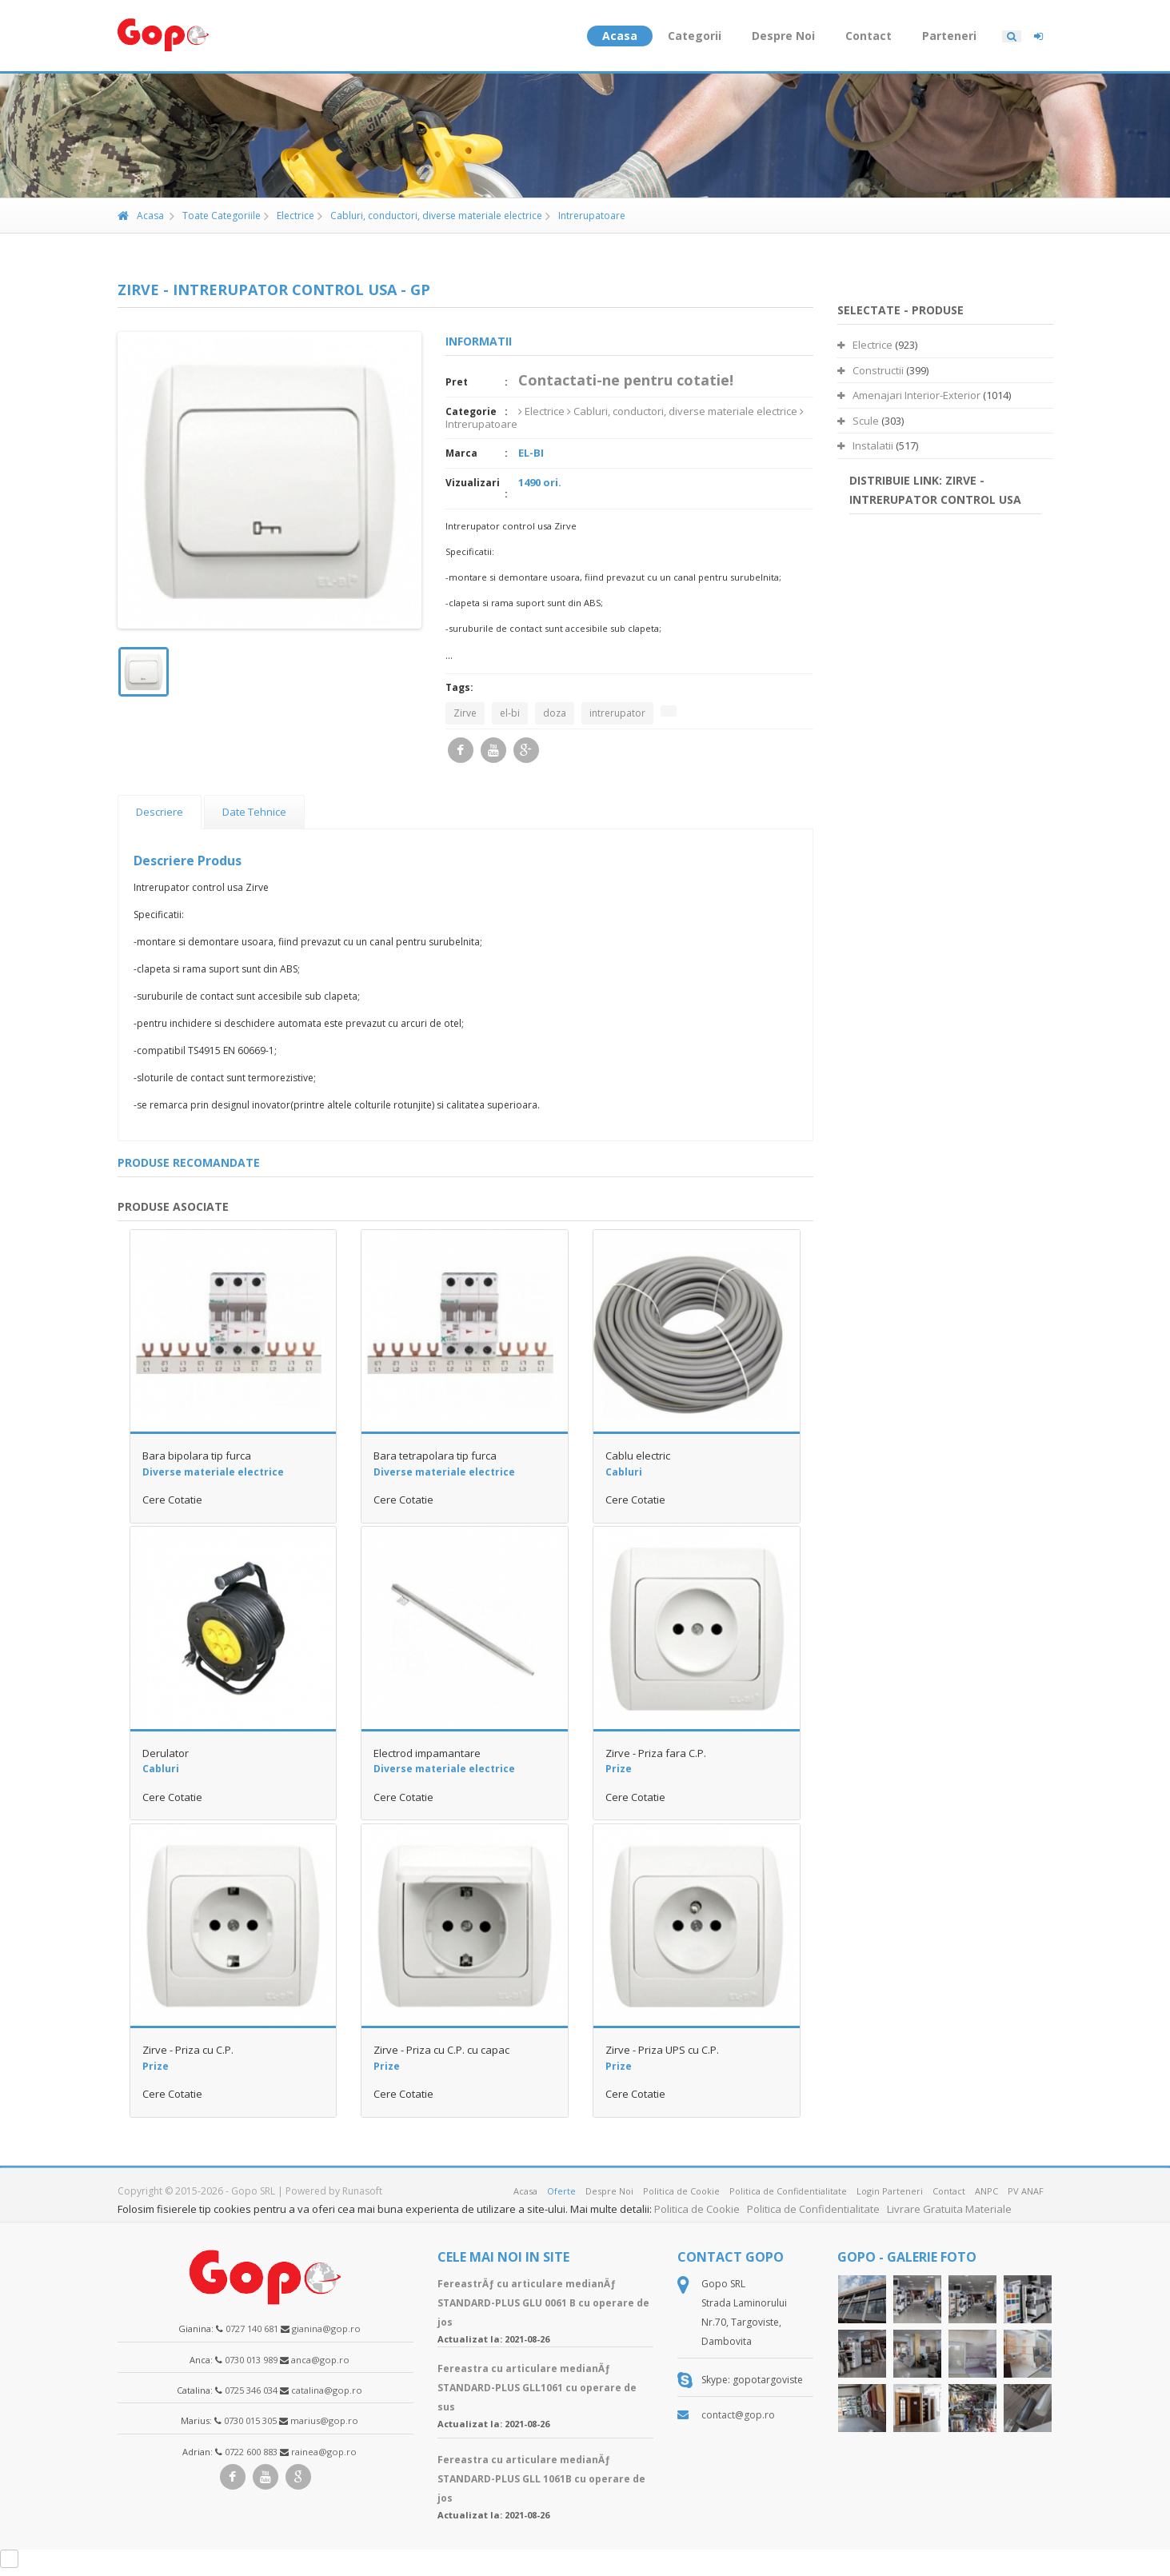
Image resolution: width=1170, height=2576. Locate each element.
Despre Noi (783, 35)
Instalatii (865, 445)
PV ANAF (1026, 2191)
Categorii (694, 35)
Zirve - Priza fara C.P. (655, 1753)
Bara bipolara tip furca (196, 1455)
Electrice (289, 215)
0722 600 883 (251, 2452)
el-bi (510, 713)
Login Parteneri (890, 2191)
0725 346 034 (251, 2390)
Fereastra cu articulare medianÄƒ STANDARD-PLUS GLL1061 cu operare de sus (537, 2388)
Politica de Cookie (681, 2191)
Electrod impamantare (427, 1753)
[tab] (160, 812)
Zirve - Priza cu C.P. (188, 2050)
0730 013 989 (251, 2360)
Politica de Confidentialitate (788, 2191)
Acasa (619, 35)
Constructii (870, 370)
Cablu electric (637, 1455)
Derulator (165, 1753)
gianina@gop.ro (326, 2328)
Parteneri (949, 35)
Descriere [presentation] (159, 812)
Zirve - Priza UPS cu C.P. (662, 2050)
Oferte (561, 2191)
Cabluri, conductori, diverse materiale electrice (429, 215)
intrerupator (617, 713)
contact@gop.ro (738, 2415)
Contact (868, 35)
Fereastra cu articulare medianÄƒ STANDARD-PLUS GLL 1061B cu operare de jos (541, 2479)
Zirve (465, 713)
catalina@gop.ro (326, 2390)
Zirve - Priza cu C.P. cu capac (441, 2050)
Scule (858, 420)
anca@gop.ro (320, 2360)
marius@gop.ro (324, 2420)
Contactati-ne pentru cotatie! (625, 379)
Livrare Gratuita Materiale (949, 2209)
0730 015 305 (250, 2420)
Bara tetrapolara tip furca (435, 1455)
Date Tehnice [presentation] (254, 812)
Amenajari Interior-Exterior (908, 395)
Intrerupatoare (585, 215)
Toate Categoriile (215, 215)
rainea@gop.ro (324, 2452)
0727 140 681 (252, 2328)
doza (554, 713)
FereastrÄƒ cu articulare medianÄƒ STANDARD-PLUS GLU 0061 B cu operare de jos (543, 2303)
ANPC (986, 2191)
